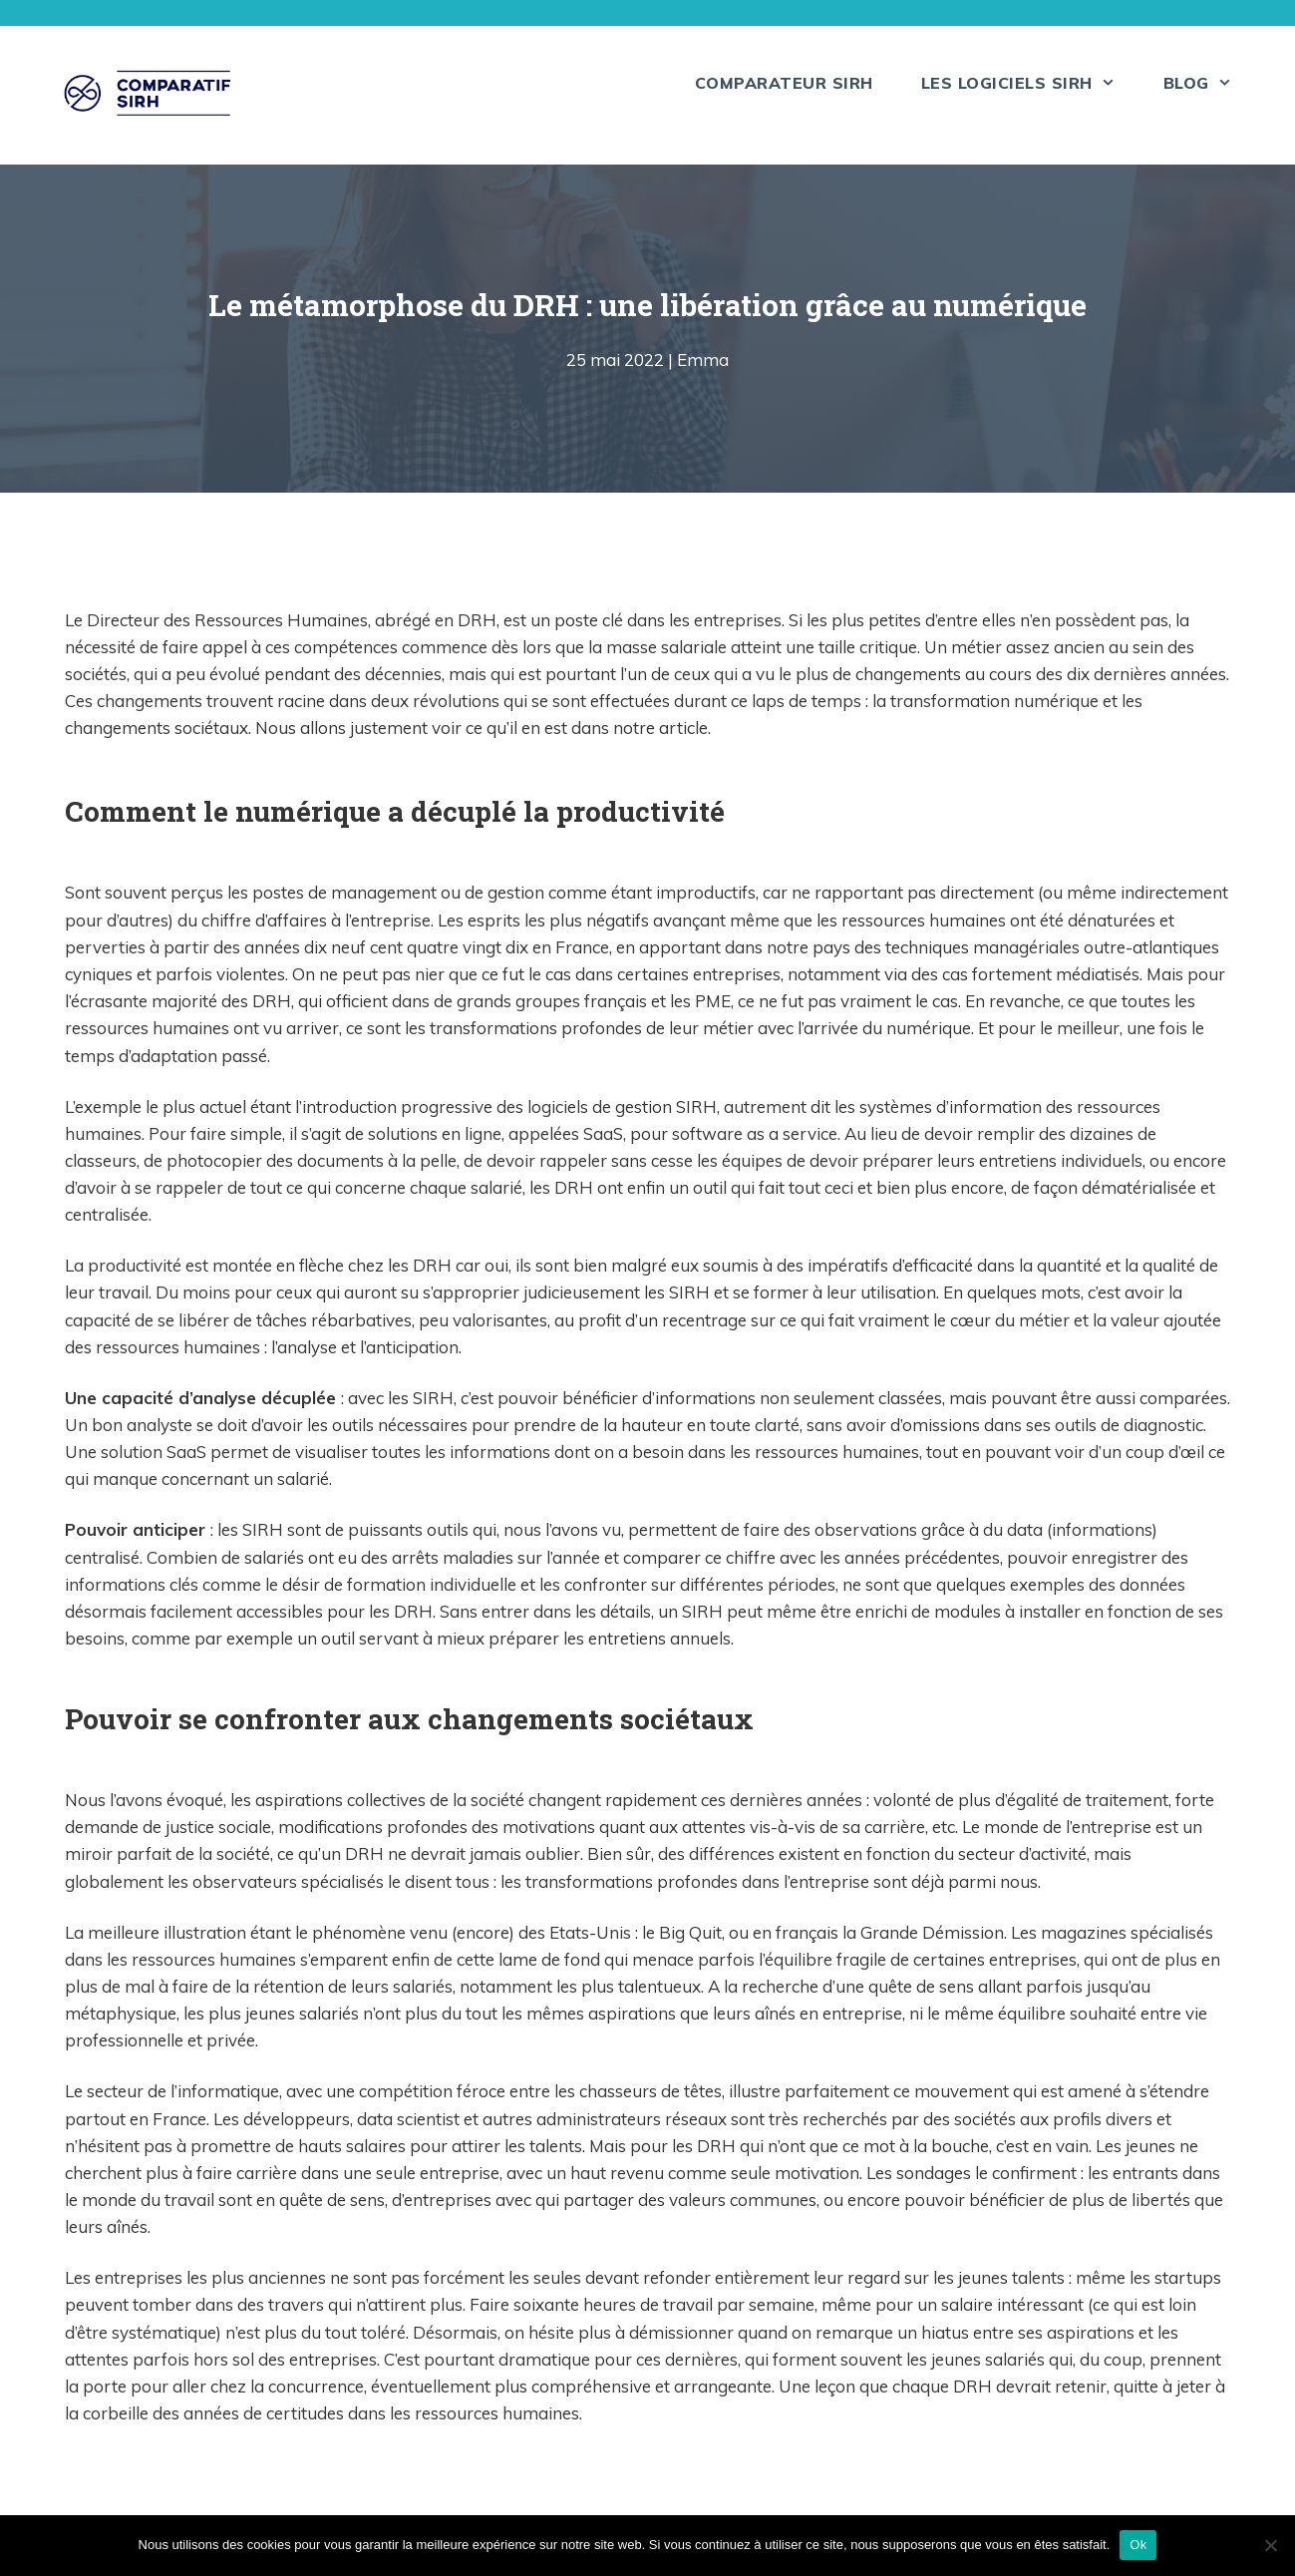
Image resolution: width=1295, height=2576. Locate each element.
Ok (1138, 2544)
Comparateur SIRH (784, 83)
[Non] (1270, 2545)
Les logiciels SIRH (1030, 83)
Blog (1209, 83)
